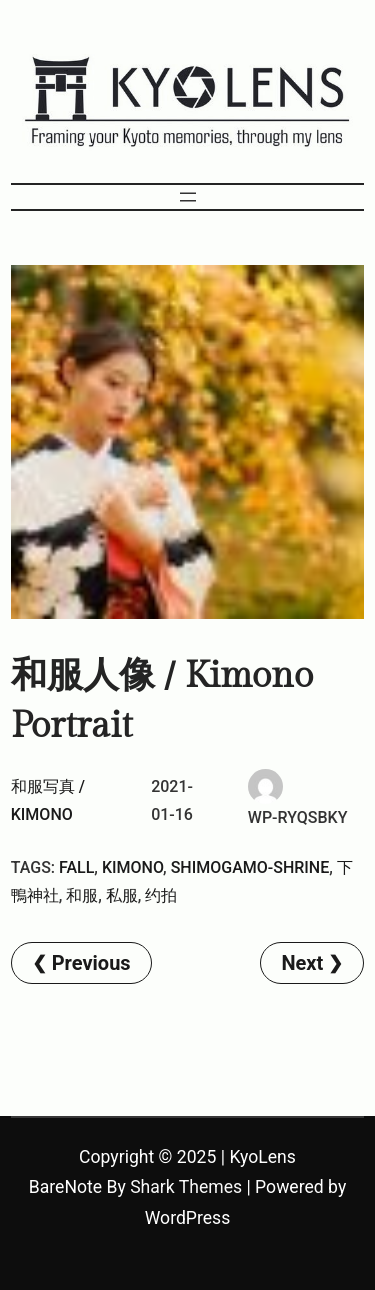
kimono (132, 867)
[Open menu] (188, 197)
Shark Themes (186, 1187)
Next (302, 963)
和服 (82, 895)
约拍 (161, 895)
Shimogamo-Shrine (250, 867)
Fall (76, 867)
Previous (91, 963)
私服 (122, 895)
